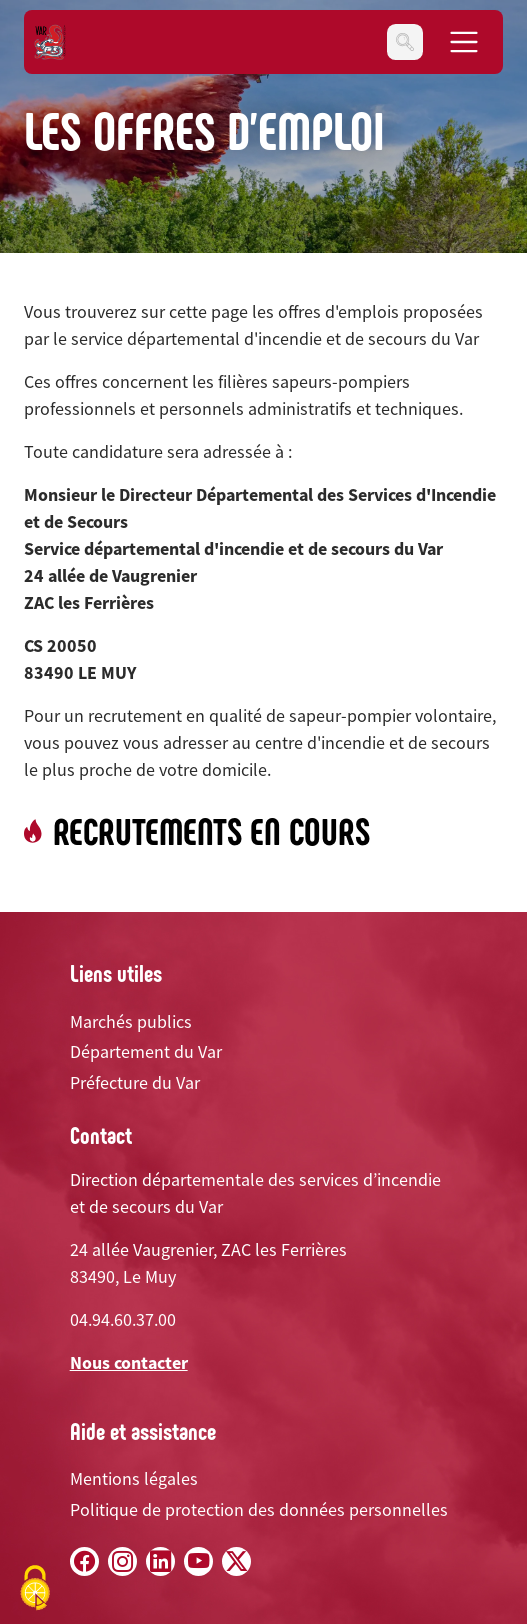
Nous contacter (129, 1362)
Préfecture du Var (135, 1082)
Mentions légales (134, 1478)
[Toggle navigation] (405, 42)
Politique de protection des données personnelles (259, 1509)
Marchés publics (131, 1021)
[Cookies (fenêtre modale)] (35, 1589)
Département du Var (146, 1051)
